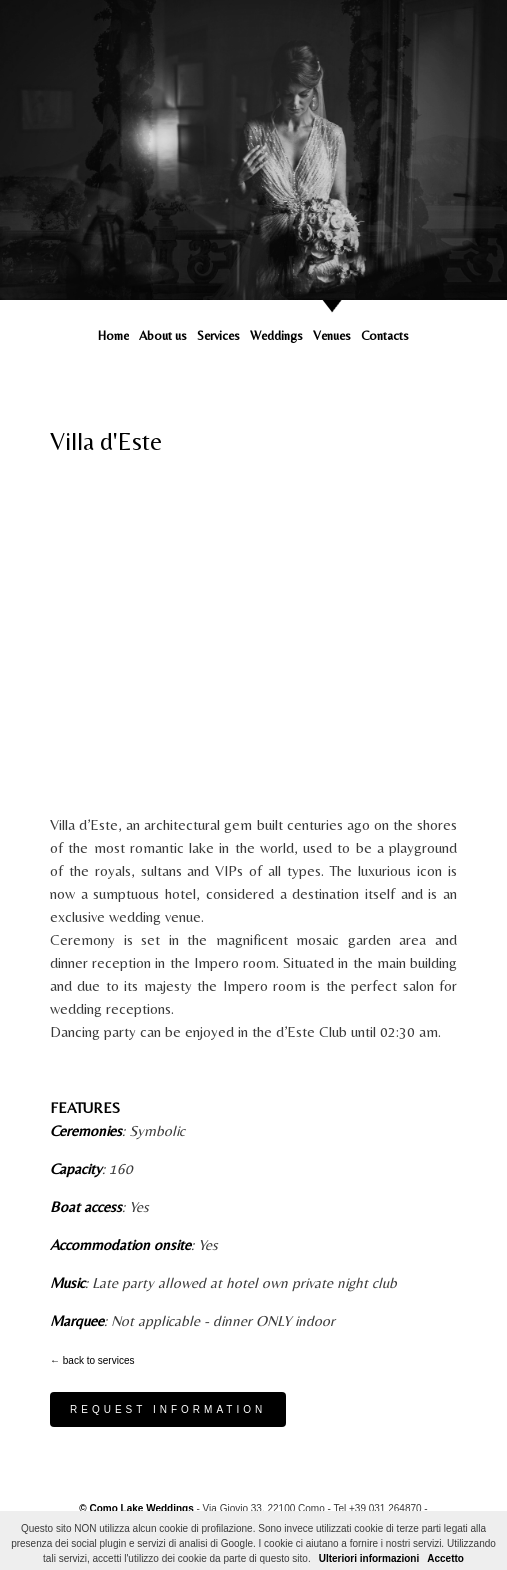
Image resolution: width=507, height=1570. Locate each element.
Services (218, 335)
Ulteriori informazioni (369, 1558)
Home (113, 335)
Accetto (445, 1558)
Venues (332, 335)
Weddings (276, 335)
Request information (168, 1409)
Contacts (385, 335)
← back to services (92, 1360)
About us (163, 335)
